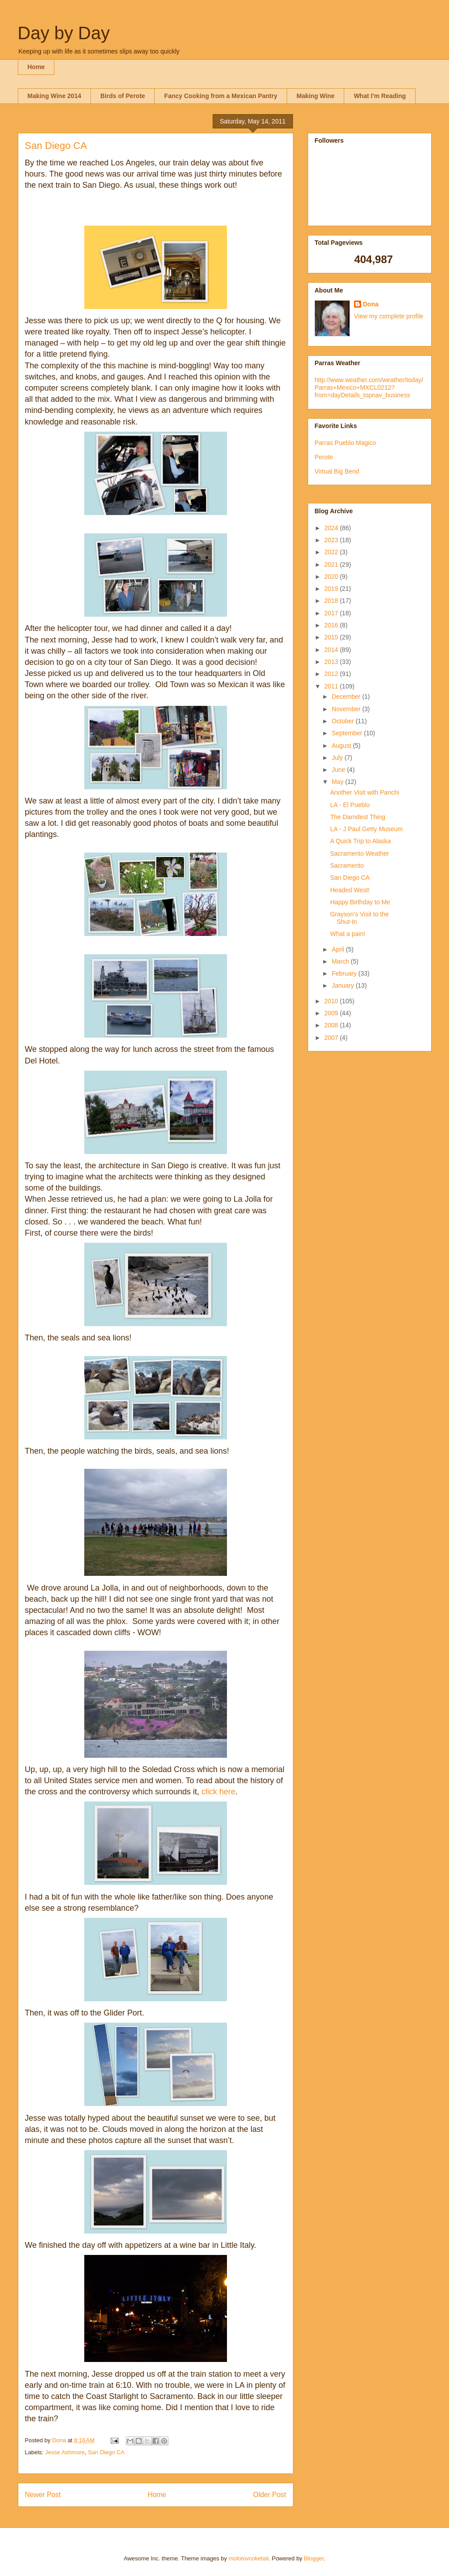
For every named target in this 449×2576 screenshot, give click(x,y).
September (348, 733)
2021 (332, 564)
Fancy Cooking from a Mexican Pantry (220, 95)
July (338, 757)
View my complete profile (388, 316)
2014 (332, 649)
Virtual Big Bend (337, 471)
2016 (332, 625)
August (342, 745)
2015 (332, 637)
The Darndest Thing (357, 816)
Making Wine (315, 95)
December (347, 696)
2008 (332, 1025)
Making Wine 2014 (54, 95)
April (339, 949)
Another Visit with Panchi (364, 792)
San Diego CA (106, 2452)
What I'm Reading (380, 95)
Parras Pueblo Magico (345, 442)
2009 (332, 1013)
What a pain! (347, 933)
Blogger (314, 2558)
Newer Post (43, 2494)
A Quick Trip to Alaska (360, 841)
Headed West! (349, 890)
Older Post (269, 2494)
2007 (332, 1037)
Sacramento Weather (359, 853)
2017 (332, 613)
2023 (332, 540)
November (347, 709)
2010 (332, 1001)
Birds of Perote (122, 95)
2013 (332, 661)
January (344, 985)
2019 (332, 588)
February (345, 973)
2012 (332, 673)
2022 (332, 552)
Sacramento (346, 865)
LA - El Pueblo (350, 804)
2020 (332, 576)
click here (218, 1791)
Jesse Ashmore (65, 2452)
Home (36, 66)
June (339, 769)
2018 (332, 600)
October (344, 721)
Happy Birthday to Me (360, 902)
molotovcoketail (249, 2558)
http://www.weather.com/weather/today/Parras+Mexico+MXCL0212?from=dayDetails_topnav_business (369, 387)
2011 (332, 686)
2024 (332, 528)
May (338, 781)
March (341, 961)
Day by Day (64, 33)
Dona (371, 304)
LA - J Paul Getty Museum (366, 829)
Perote (324, 457)
